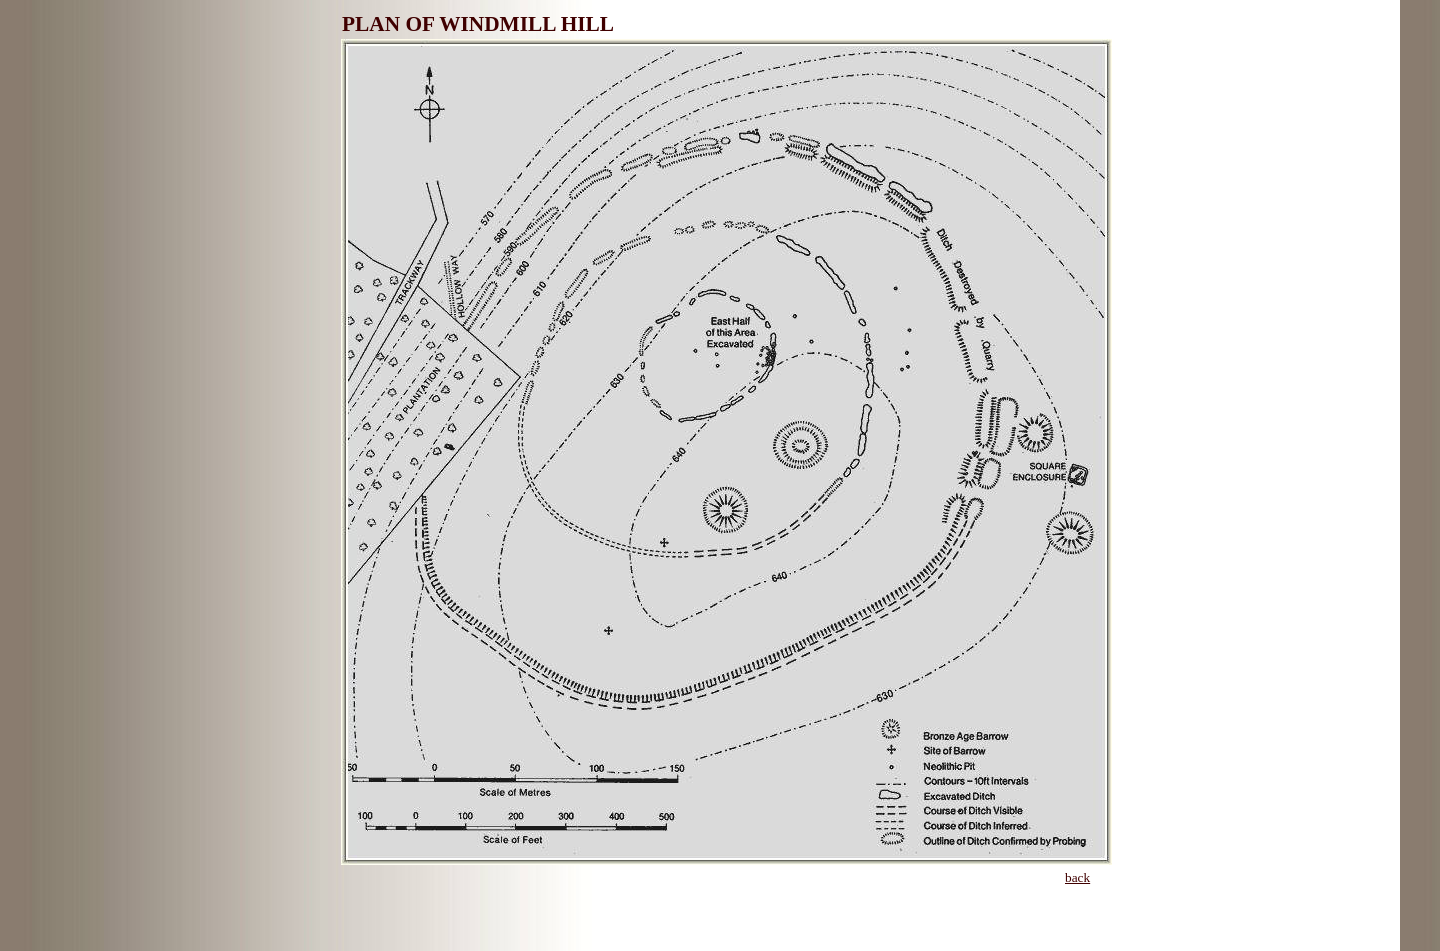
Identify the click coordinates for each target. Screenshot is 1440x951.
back (1077, 877)
